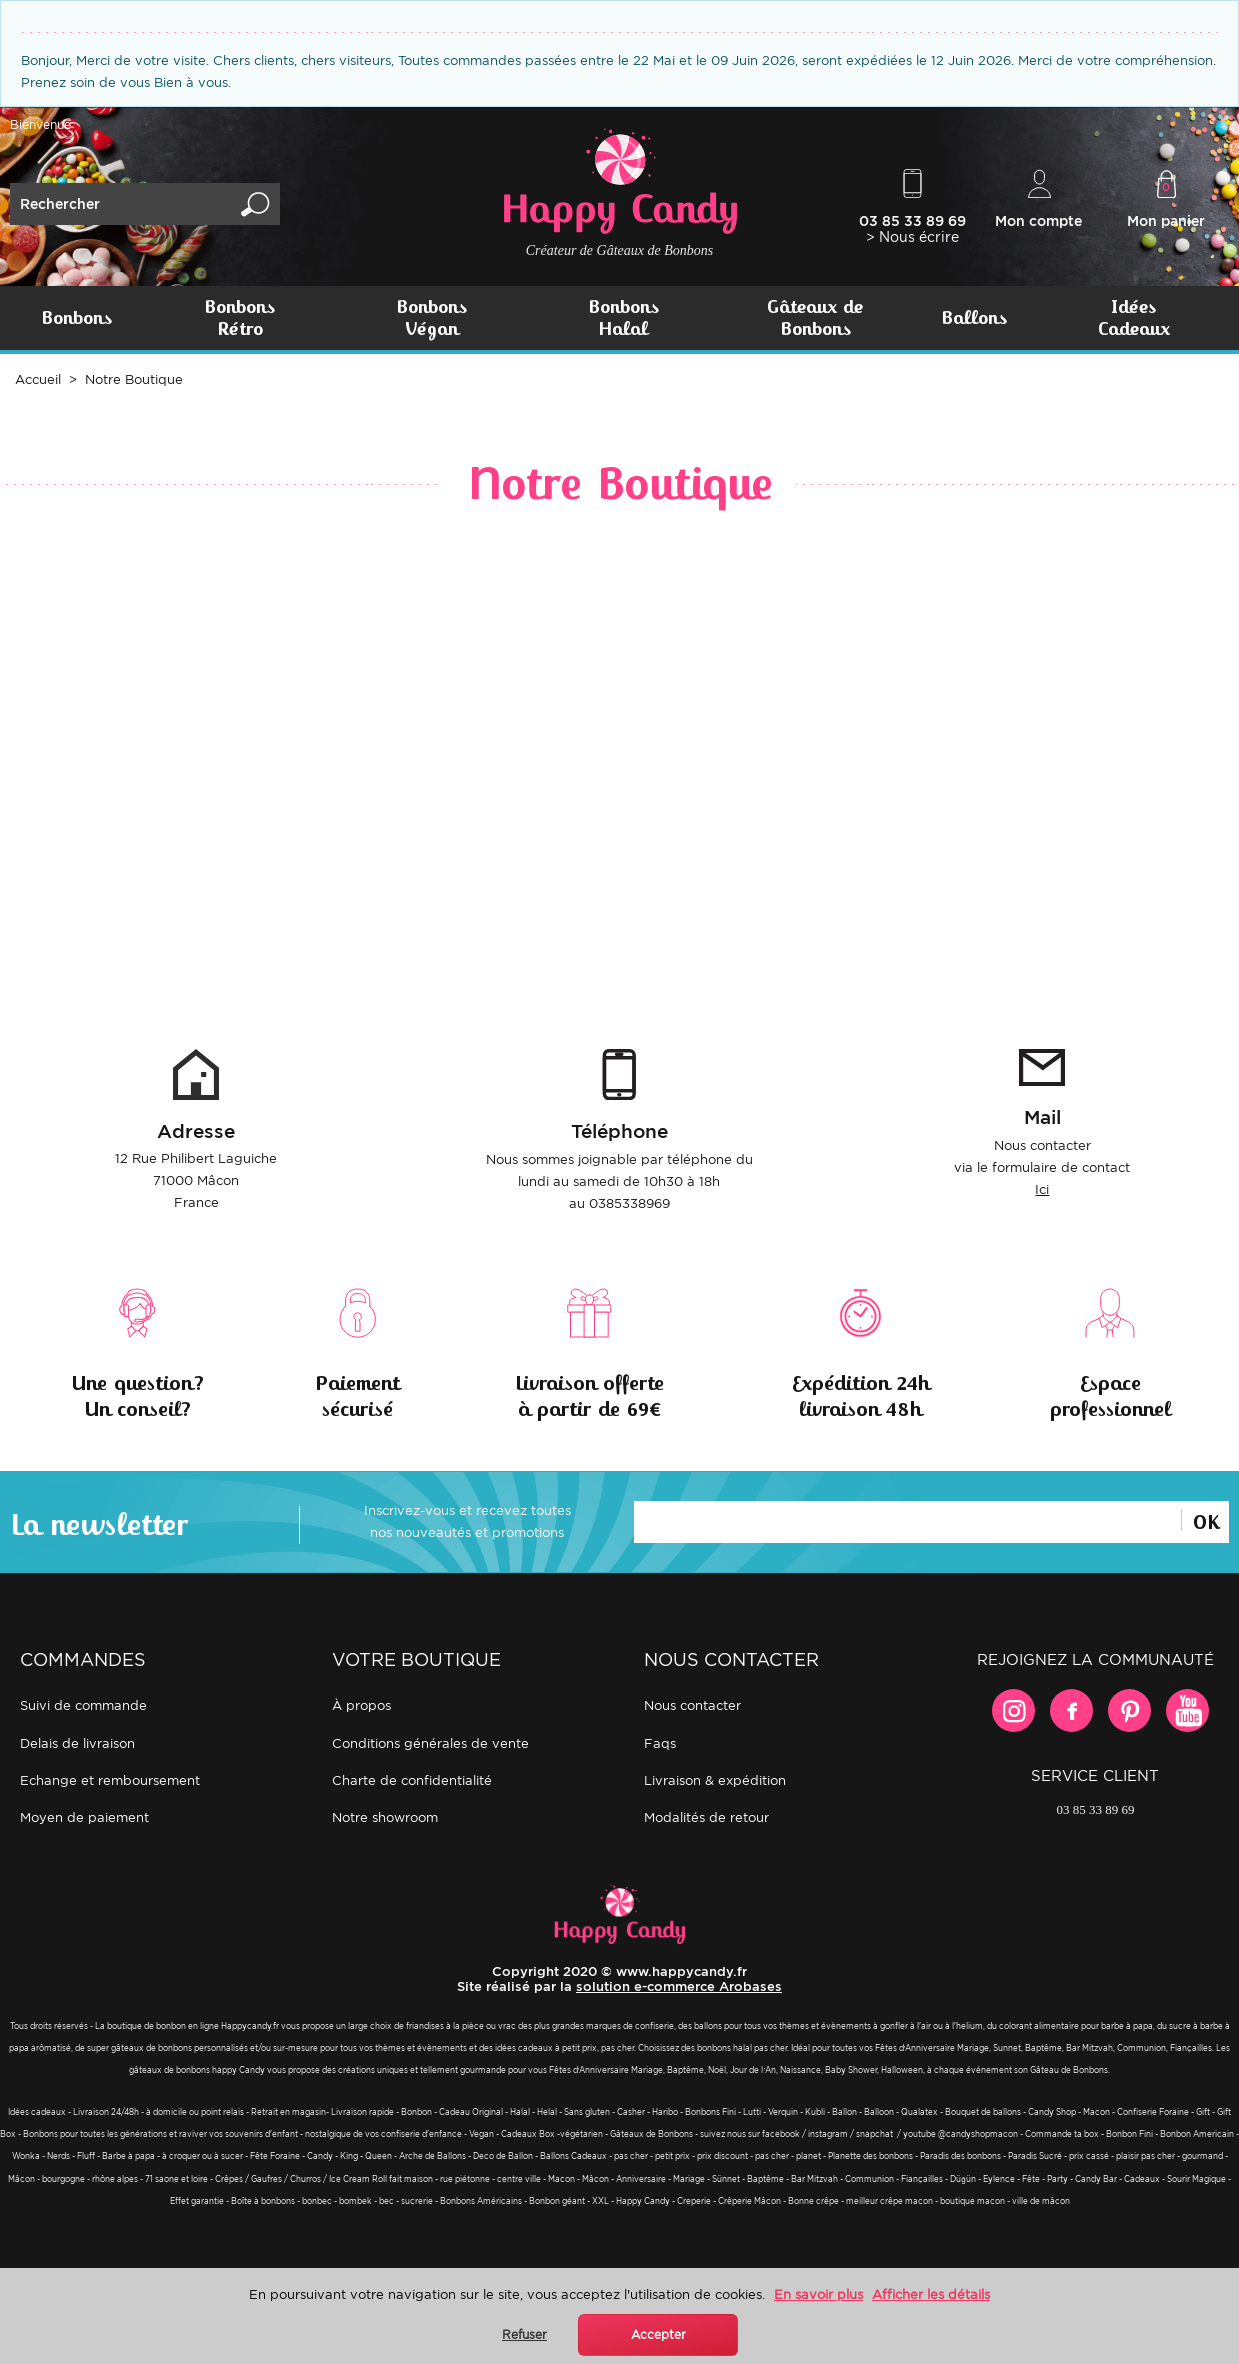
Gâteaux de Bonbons (815, 318)
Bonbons (76, 318)
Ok (1205, 1520)
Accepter (658, 2334)
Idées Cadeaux (1134, 318)
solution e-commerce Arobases (679, 1986)
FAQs (660, 1743)
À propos (361, 1705)
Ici (1042, 1189)
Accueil (38, 379)
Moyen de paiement (84, 1817)
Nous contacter (692, 1705)
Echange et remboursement (110, 1780)
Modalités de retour (706, 1817)
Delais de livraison (77, 1743)
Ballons (974, 318)
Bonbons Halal (623, 318)
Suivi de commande (83, 1705)
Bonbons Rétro (239, 318)
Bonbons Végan (431, 318)
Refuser (524, 2334)
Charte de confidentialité (412, 1780)
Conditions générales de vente (430, 1743)
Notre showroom (385, 1817)
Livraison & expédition (715, 1780)
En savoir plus (818, 2294)
